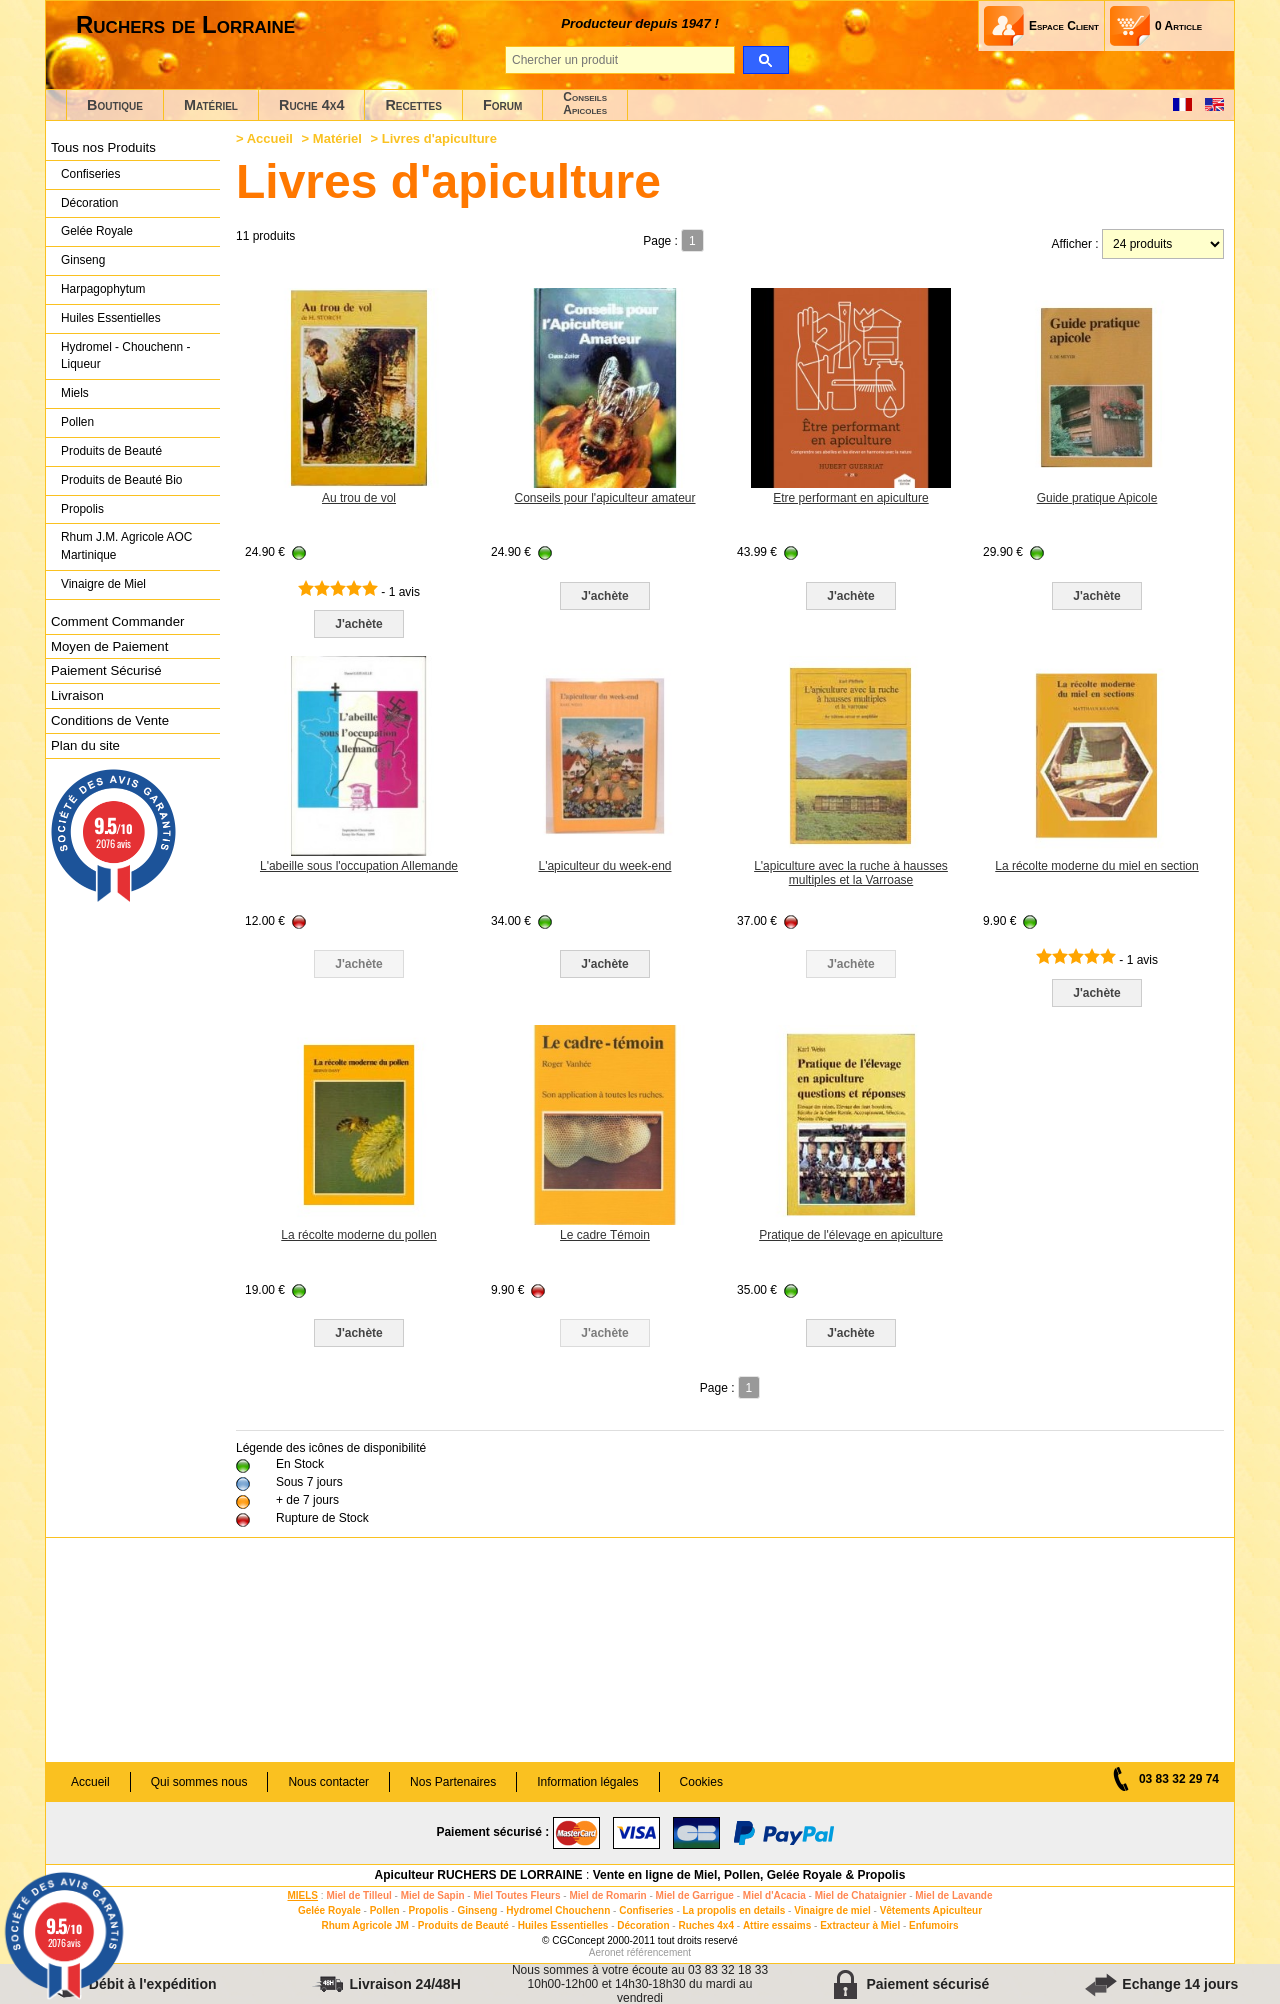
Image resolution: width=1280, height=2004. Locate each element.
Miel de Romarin (607, 1895)
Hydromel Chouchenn (558, 1910)
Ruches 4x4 (706, 1925)
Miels (75, 393)
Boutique (115, 105)
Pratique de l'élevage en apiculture (851, 1235)
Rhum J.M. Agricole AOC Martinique (126, 546)
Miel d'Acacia (774, 1895)
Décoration (89, 203)
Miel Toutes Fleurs (516, 1895)
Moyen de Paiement (109, 646)
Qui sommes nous (199, 1782)
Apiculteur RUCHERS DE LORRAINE (479, 1875)
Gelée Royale (97, 231)
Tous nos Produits (103, 147)
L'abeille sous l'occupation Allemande (359, 866)
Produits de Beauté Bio (121, 480)
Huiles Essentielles (111, 318)
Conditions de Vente (110, 720)
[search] (765, 60)
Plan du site (85, 745)
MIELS (302, 1895)
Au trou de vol (359, 498)
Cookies (701, 1782)
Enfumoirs (933, 1925)
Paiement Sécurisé (106, 670)
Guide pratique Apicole (1097, 498)
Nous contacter (328, 1782)
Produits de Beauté (111, 451)
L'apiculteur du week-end (604, 866)
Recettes (413, 105)
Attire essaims (777, 1925)
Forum (502, 105)
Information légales (587, 1782)
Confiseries (90, 174)
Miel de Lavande (953, 1895)
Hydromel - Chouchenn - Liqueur (125, 356)
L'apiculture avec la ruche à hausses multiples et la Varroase (851, 873)
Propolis (82, 509)
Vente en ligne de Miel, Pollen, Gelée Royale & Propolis (749, 1875)
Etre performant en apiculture (850, 498)
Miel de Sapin (433, 1895)
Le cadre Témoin (605, 1235)
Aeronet (606, 1952)
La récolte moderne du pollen (358, 1235)
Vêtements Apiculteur (931, 1910)
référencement (659, 1952)
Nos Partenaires (453, 1782)
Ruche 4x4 (311, 105)
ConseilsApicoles (585, 103)
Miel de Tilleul (358, 1895)
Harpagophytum (103, 289)
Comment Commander (117, 621)
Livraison (77, 695)
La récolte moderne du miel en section (1096, 866)
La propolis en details (734, 1910)
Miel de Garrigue (695, 1895)
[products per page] (1163, 244)
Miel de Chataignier (861, 1895)
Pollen (77, 422)
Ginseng (83, 260)
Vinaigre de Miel (103, 584)
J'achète (359, 624)
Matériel (211, 105)
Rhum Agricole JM (364, 1925)
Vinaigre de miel (832, 1910)
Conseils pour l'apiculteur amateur (604, 498)
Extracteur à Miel (860, 1925)
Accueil (270, 138)
